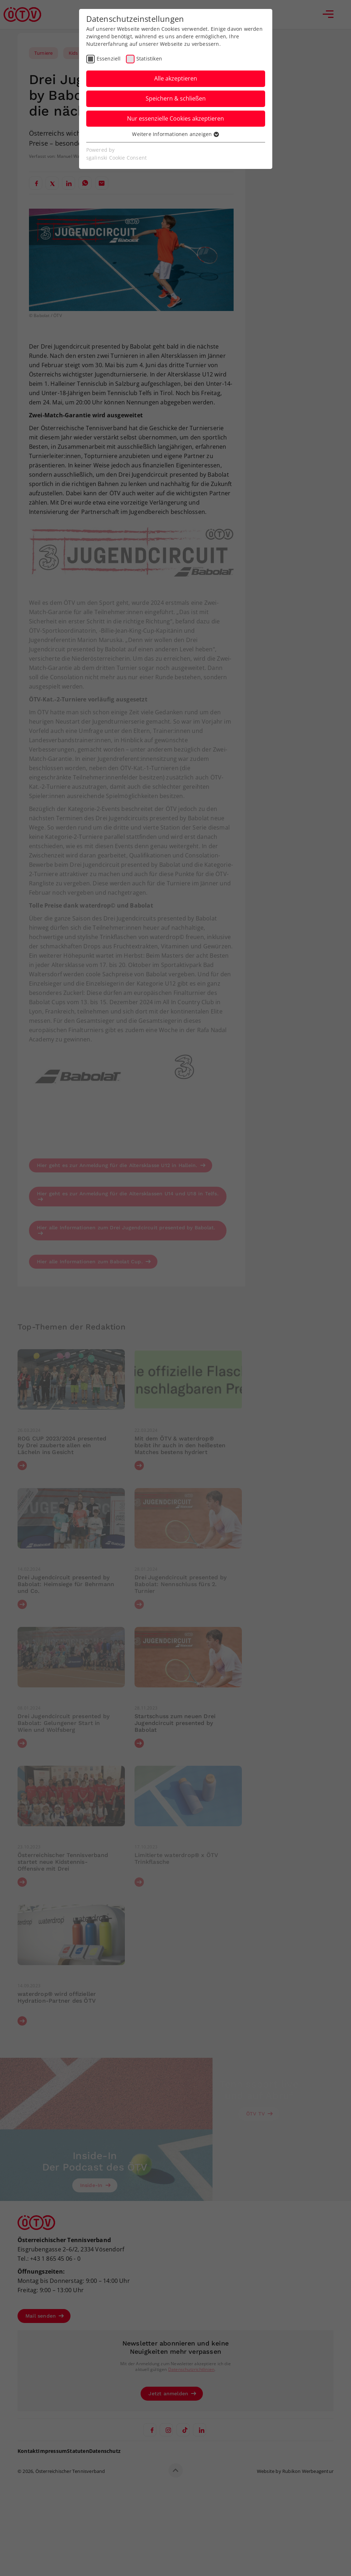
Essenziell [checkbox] (109, 58)
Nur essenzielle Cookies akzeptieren (175, 118)
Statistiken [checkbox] (149, 58)
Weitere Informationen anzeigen (175, 134)
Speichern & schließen (176, 98)
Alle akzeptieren (175, 78)
